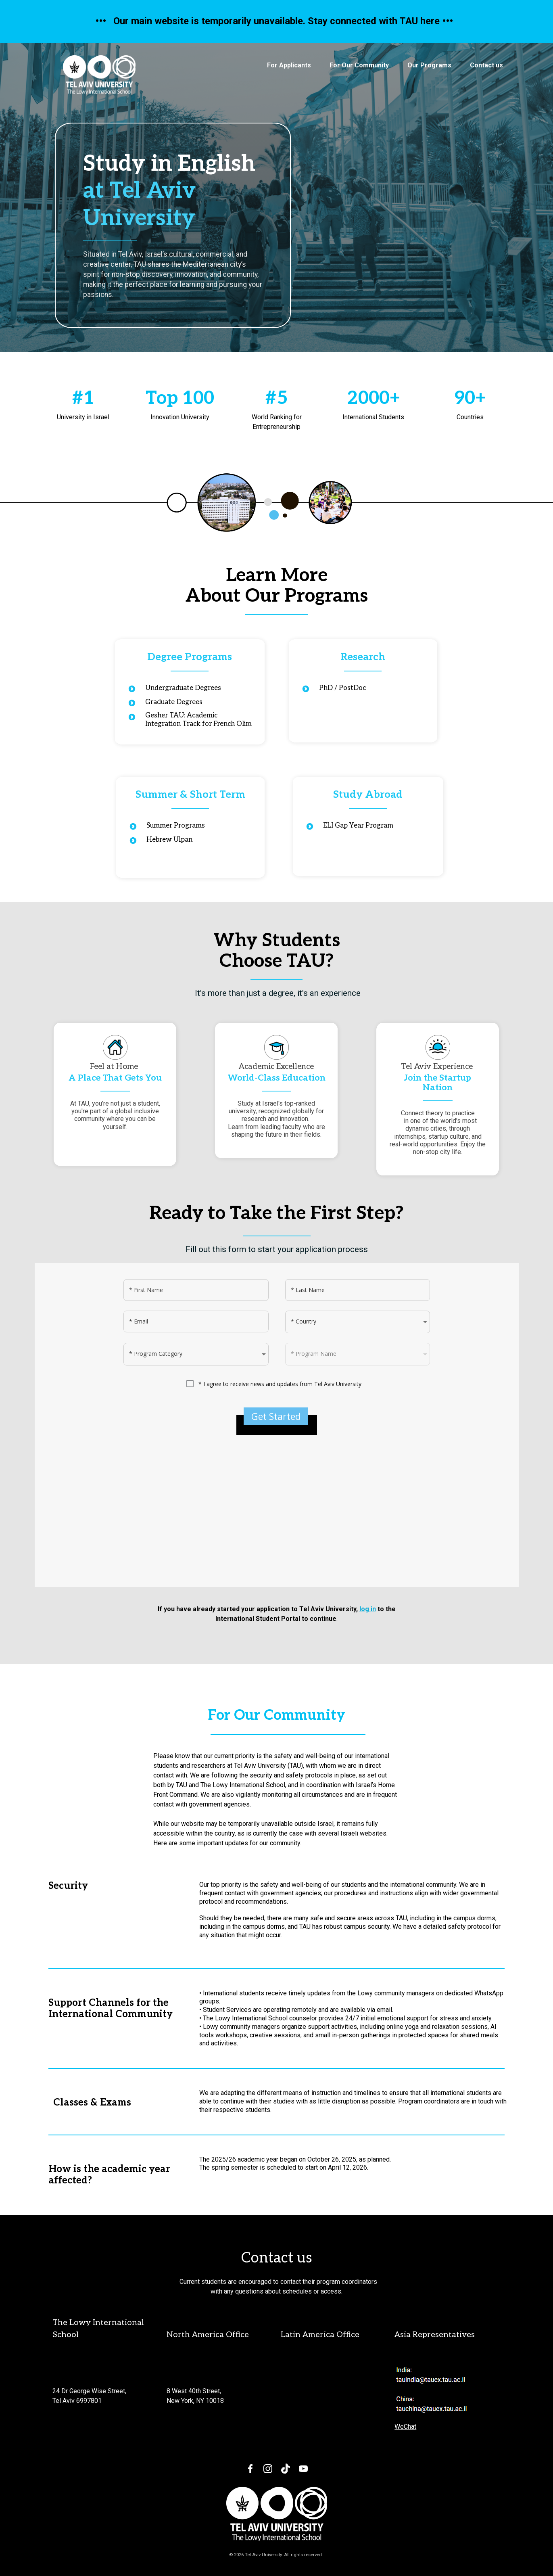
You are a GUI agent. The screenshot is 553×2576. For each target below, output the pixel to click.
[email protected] (76, 2371)
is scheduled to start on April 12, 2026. (313, 2167)
